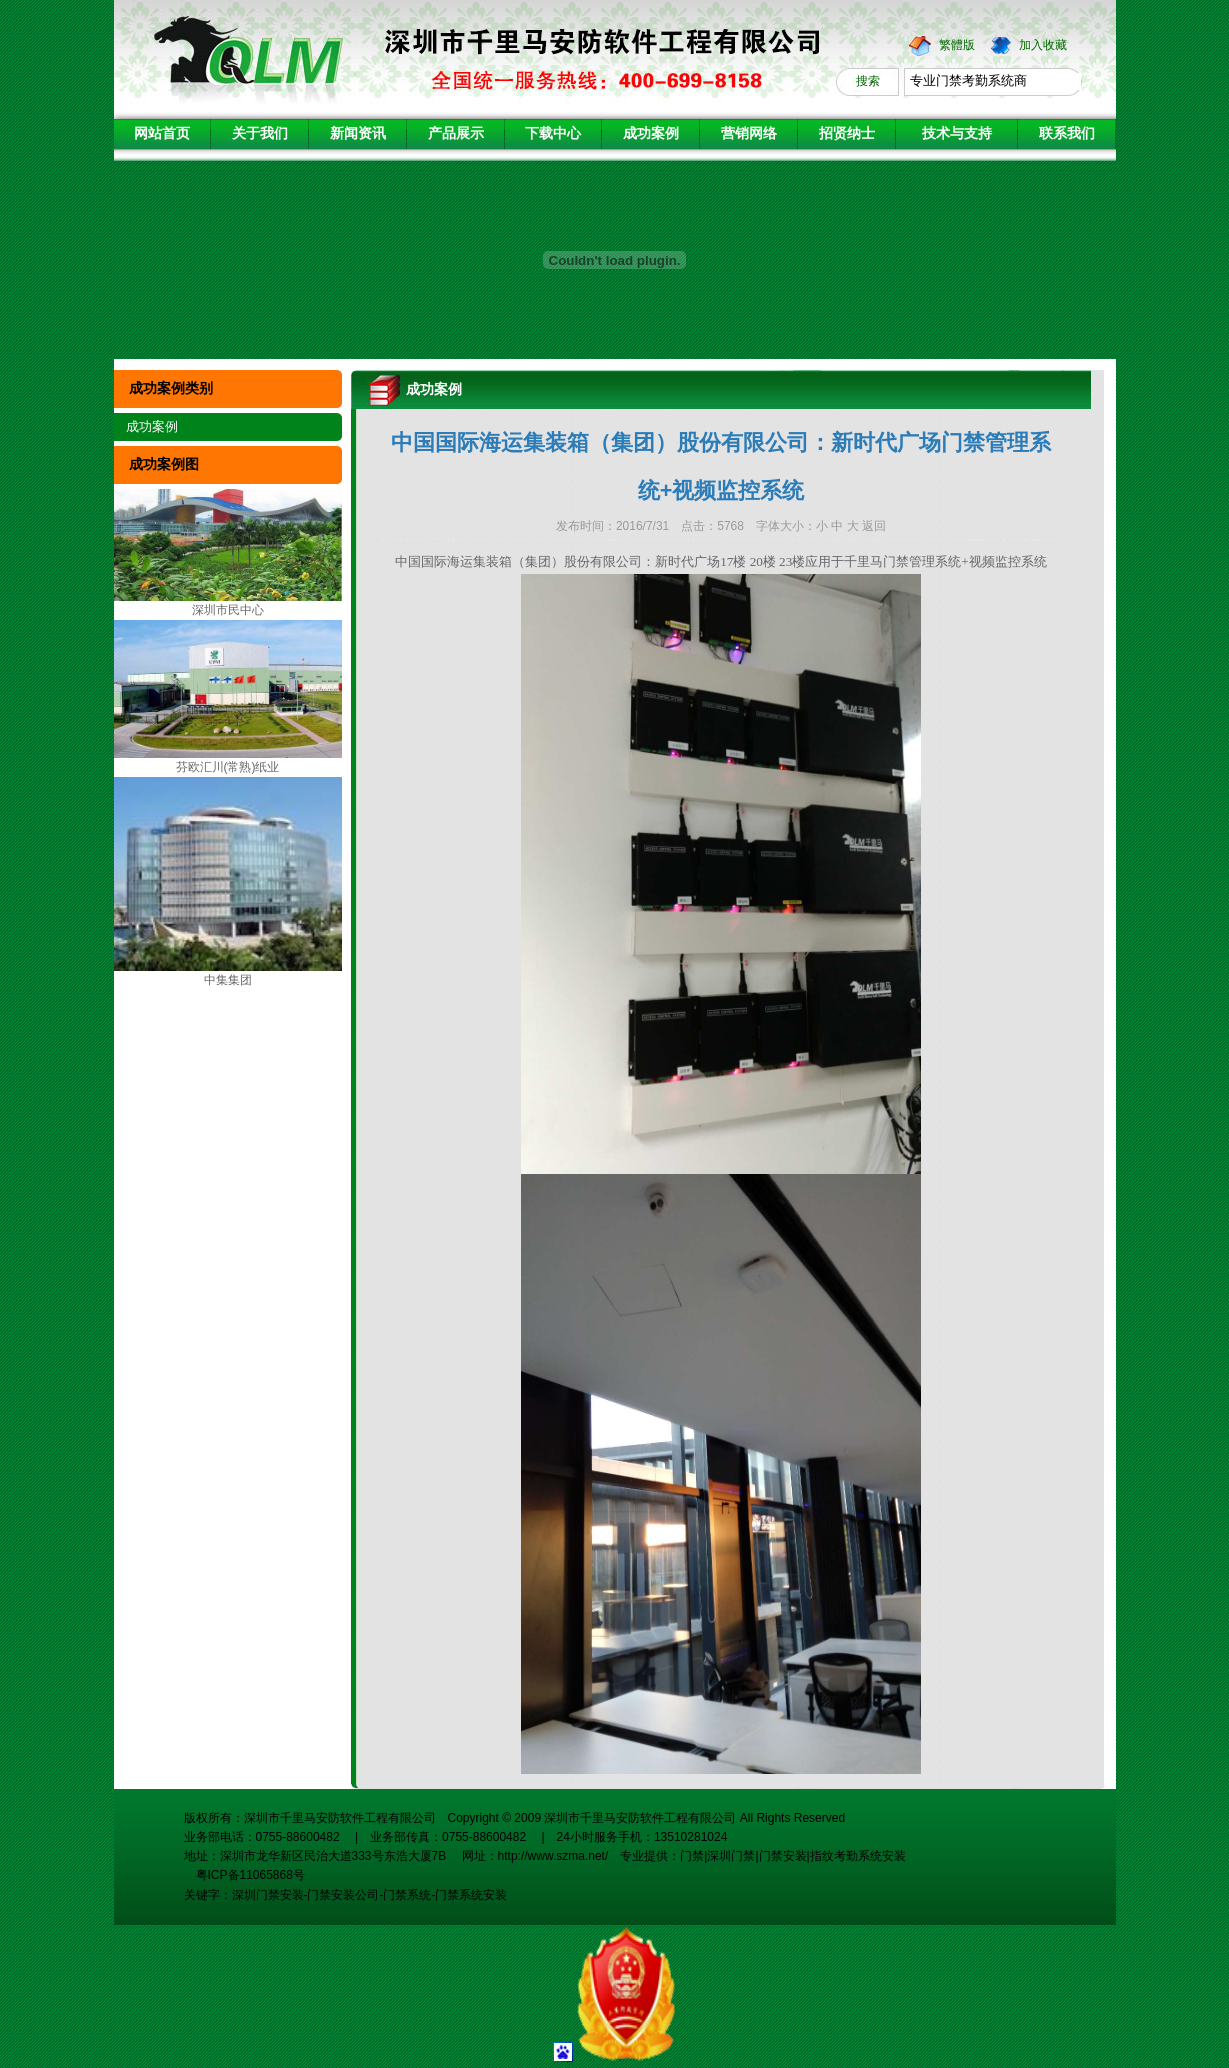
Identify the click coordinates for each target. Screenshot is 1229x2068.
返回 (874, 526)
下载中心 (553, 133)
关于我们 (260, 133)
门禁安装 (783, 1856)
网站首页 (162, 133)
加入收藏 (1043, 45)
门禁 (692, 1856)
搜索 (868, 81)
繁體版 (957, 45)
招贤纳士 (847, 133)
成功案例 (651, 133)
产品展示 (456, 133)
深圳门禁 (731, 1856)
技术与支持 (957, 133)
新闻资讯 (358, 133)
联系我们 (1067, 133)
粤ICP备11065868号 (244, 1875)
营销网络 (749, 133)
